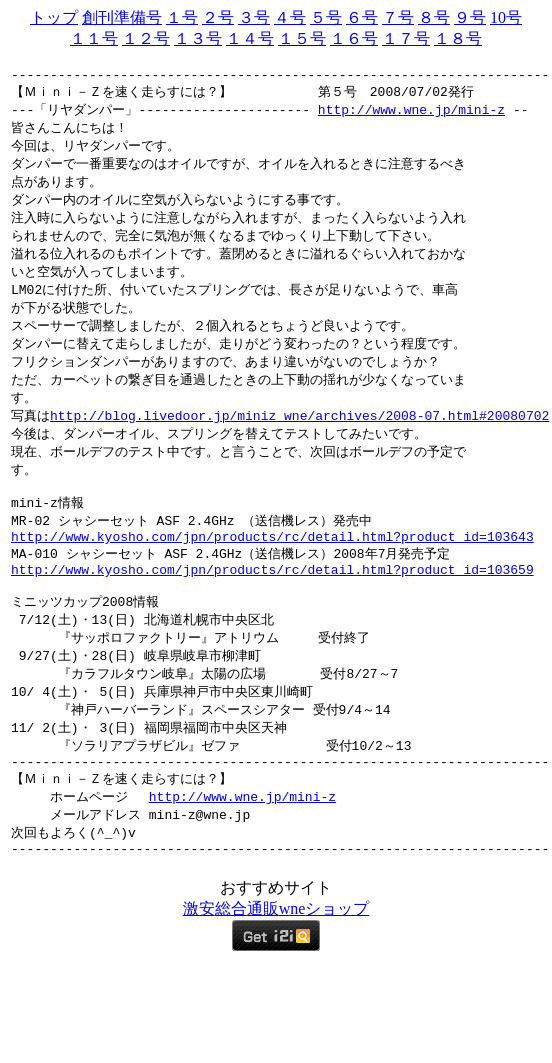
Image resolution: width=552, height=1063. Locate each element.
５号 (326, 17)
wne (292, 970)
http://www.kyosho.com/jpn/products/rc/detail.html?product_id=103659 (272, 609)
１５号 (302, 38)
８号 (434, 17)
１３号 (198, 38)
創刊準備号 (122, 17)
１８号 (458, 38)
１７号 (406, 38)
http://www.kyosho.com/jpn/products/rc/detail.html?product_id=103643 (272, 572)
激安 (199, 970)
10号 (506, 17)
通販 (263, 970)
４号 (290, 17)
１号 (182, 17)
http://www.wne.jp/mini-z (411, 117)
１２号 (146, 38)
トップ (54, 17)
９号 (470, 17)
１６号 (354, 38)
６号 (362, 17)
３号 (254, 17)
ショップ (337, 970)
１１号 (94, 38)
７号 (398, 17)
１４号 (250, 38)
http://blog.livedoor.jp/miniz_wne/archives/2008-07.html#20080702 (299, 440)
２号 (218, 17)
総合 (231, 970)
